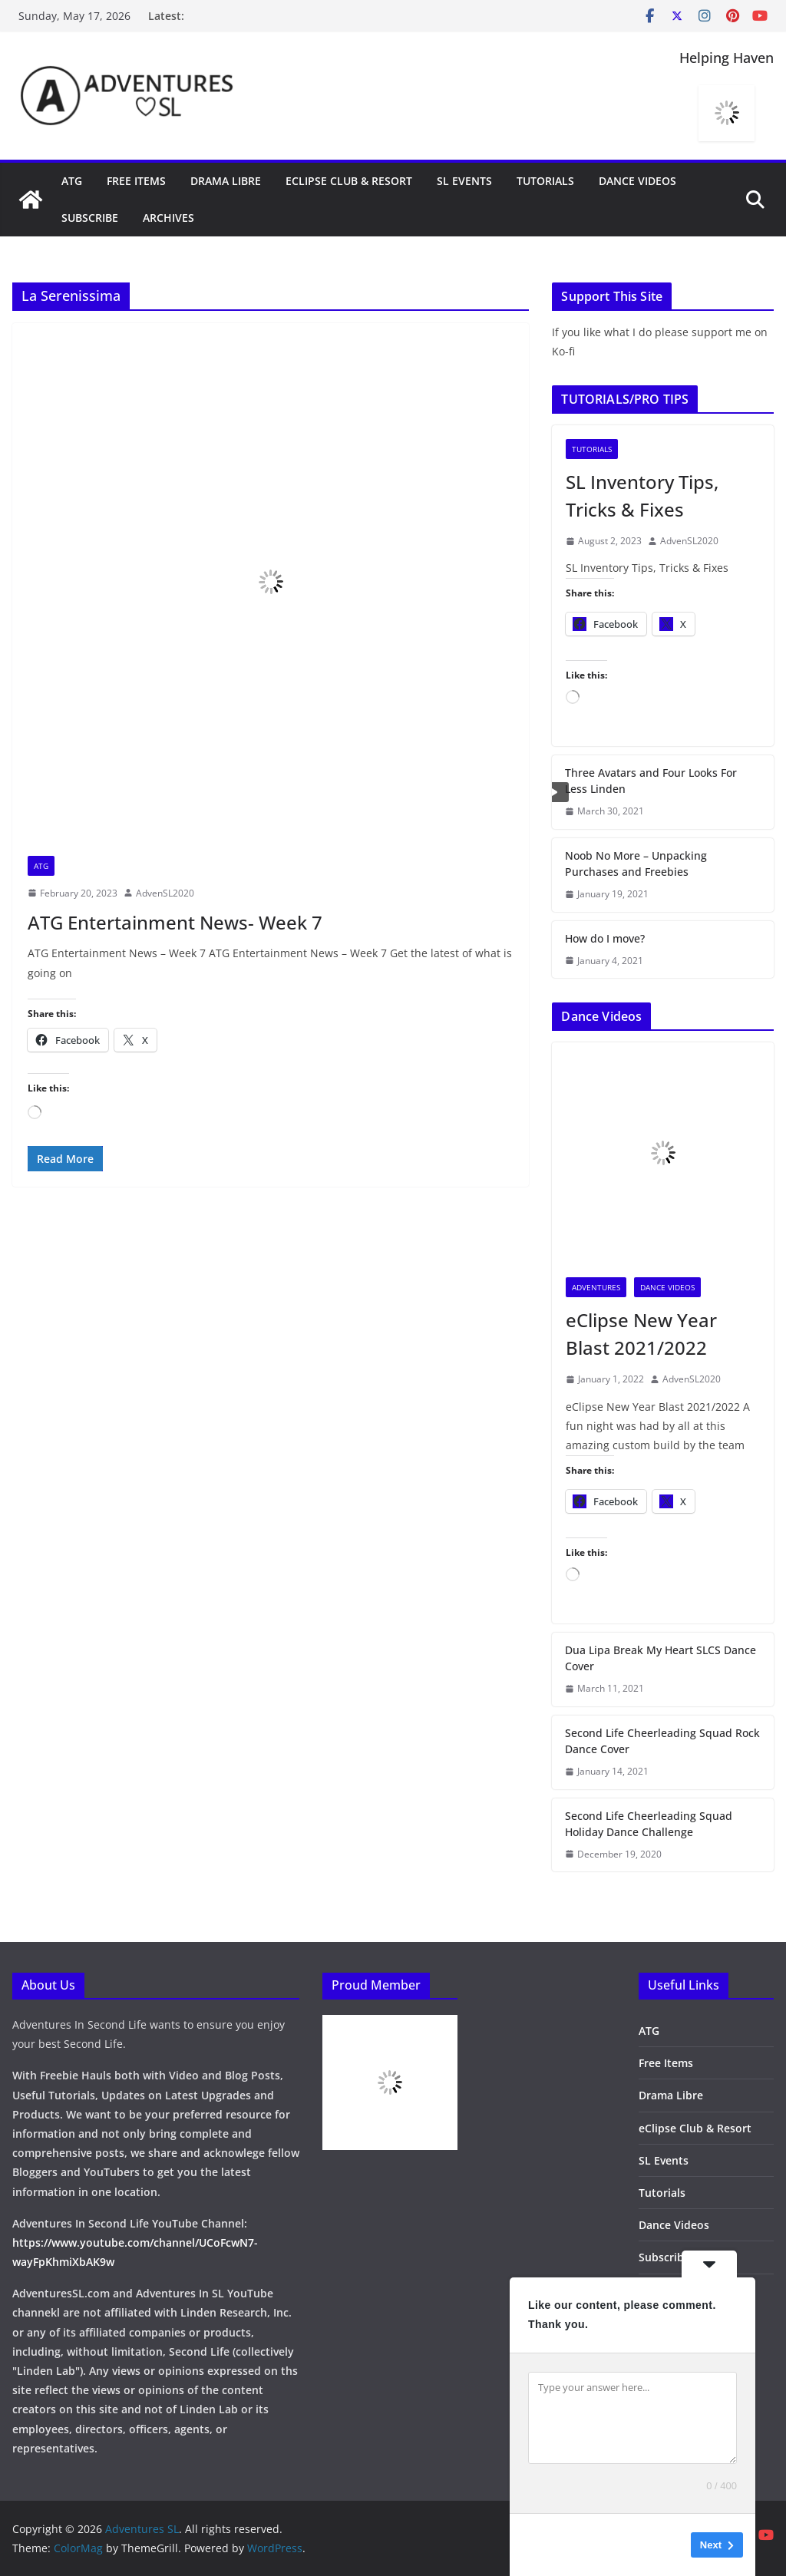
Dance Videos (637, 180)
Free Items (136, 180)
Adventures (596, 1287)
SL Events (464, 180)
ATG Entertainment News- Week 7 (175, 922)
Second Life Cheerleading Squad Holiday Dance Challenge (648, 1823)
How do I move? (605, 938)
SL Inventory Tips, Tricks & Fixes (642, 495)
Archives (168, 217)
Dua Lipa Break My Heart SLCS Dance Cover (660, 1658)
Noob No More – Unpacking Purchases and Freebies (636, 863)
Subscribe (89, 217)
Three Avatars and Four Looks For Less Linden (651, 780)
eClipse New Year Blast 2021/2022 (641, 1333)
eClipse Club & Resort (349, 180)
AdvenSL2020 (165, 893)
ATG (71, 180)
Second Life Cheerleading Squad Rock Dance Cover (662, 1741)
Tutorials (545, 180)
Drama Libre (225, 180)
